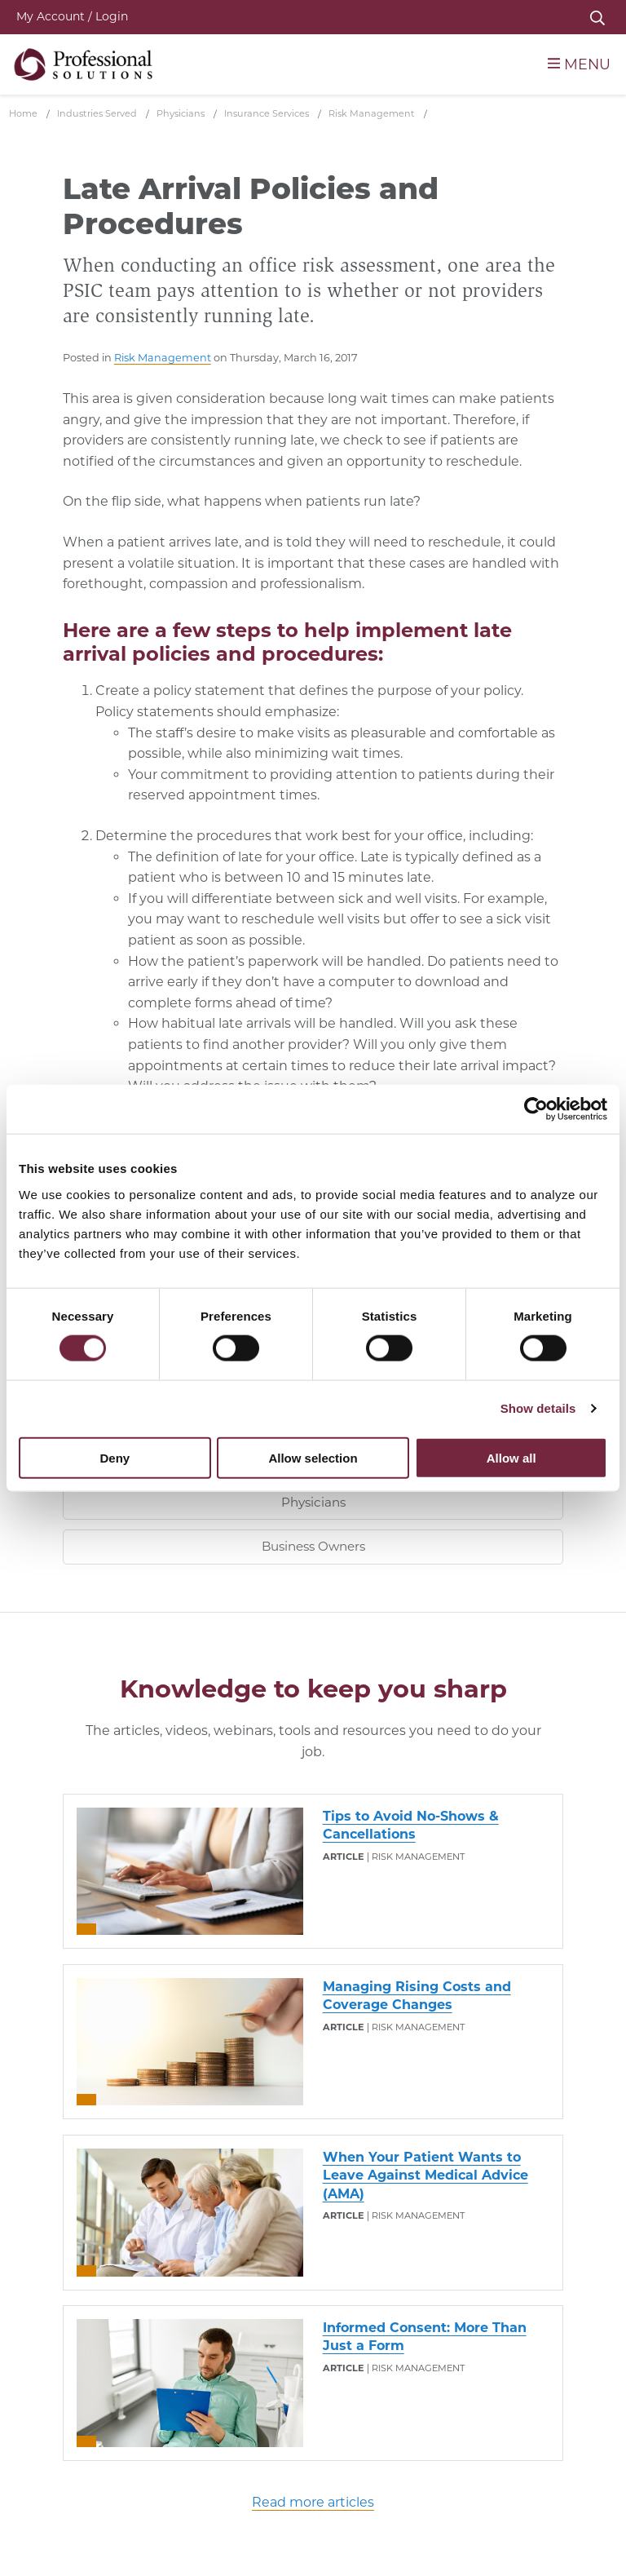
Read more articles (313, 2502)
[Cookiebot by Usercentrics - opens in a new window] (536, 1109)
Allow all (511, 1457)
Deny (114, 1457)
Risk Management (162, 358)
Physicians (313, 1502)
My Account (72, 16)
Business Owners (313, 1546)
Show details (538, 1408)
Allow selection (312, 1457)
